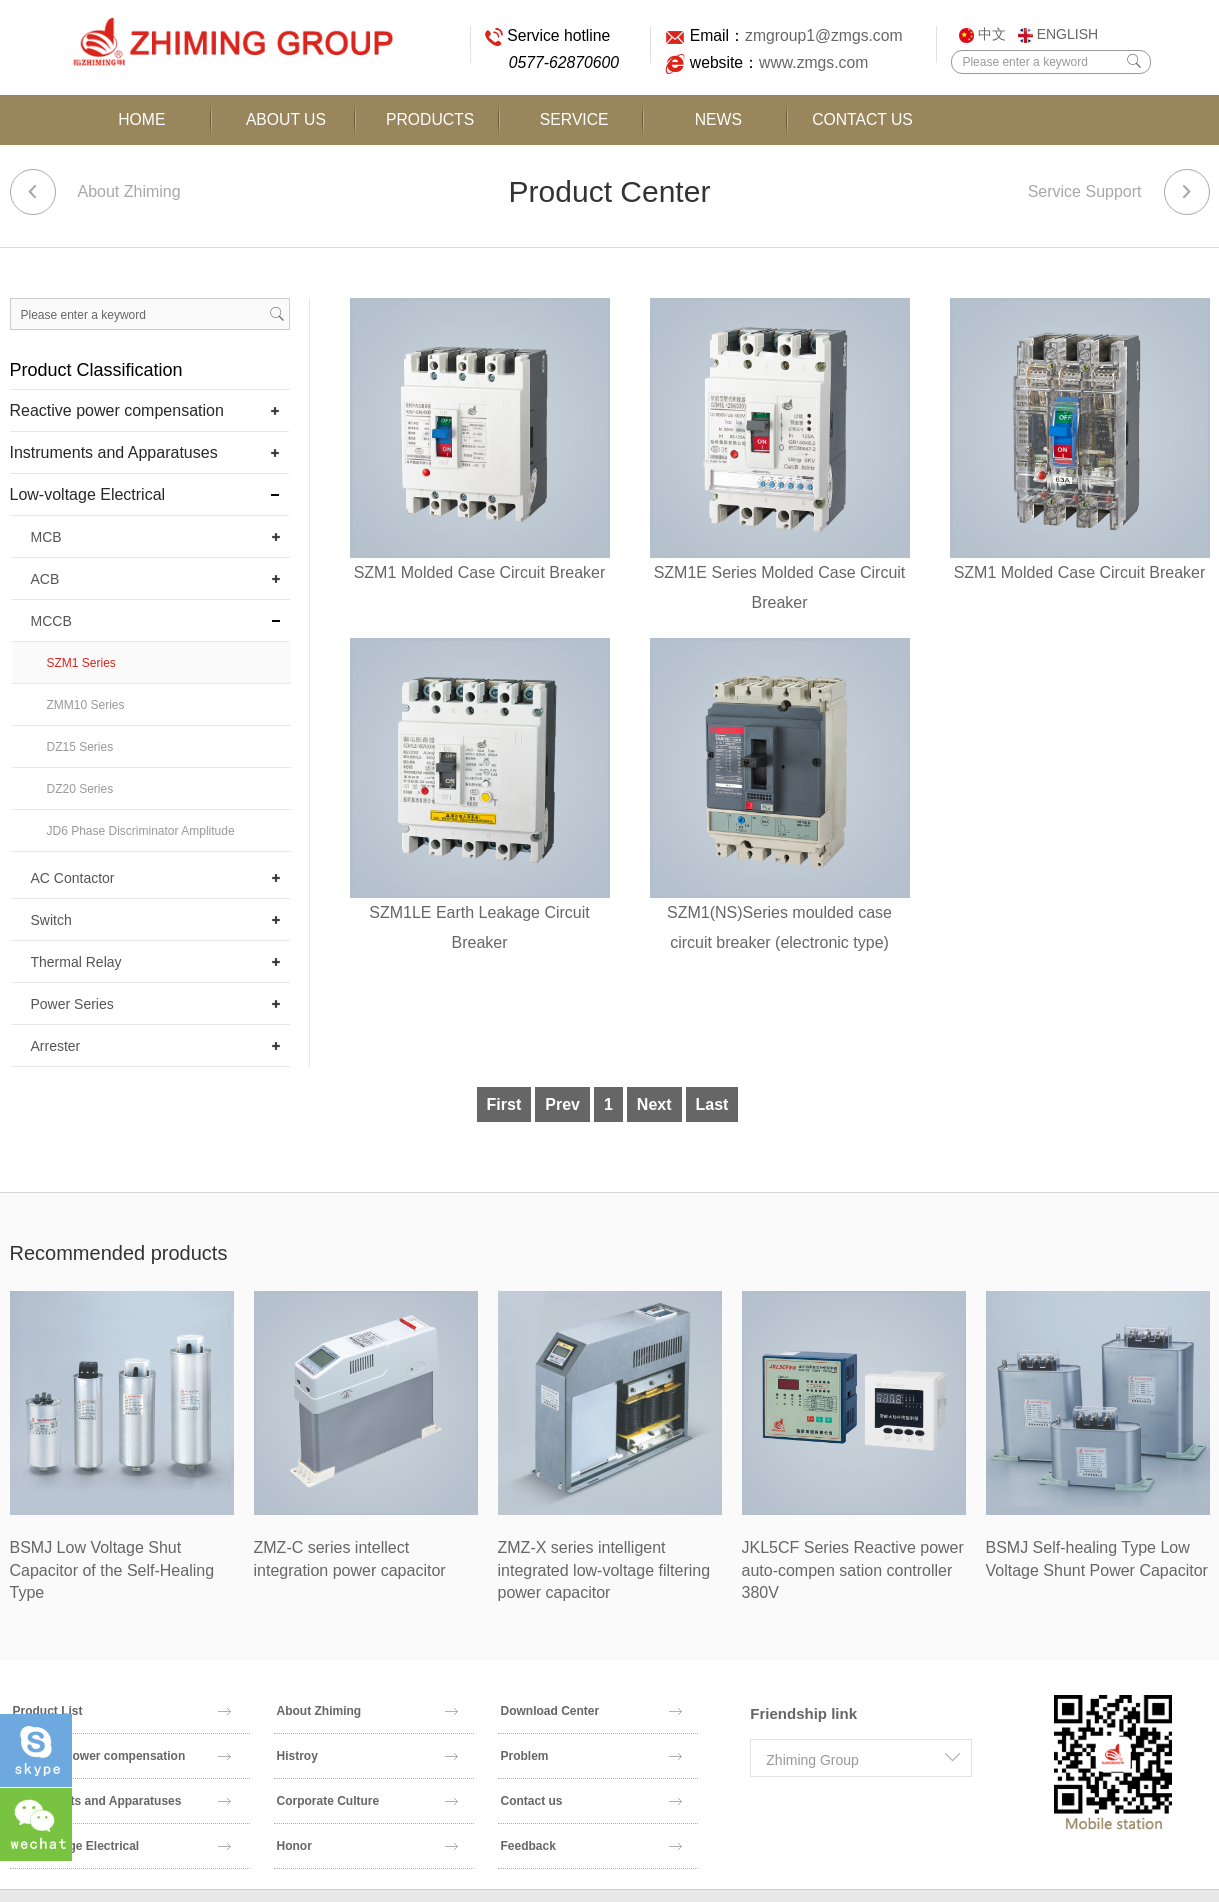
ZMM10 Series (86, 705)
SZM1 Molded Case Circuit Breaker (480, 572)
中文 (982, 34)
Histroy (368, 1756)
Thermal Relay (76, 962)
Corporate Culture (368, 1801)
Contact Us (862, 119)
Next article (1187, 192)
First (504, 1104)
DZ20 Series (80, 789)
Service (573, 119)
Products (430, 119)
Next (654, 1104)
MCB (46, 537)
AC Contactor (73, 878)
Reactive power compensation (117, 410)
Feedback (592, 1846)
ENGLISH (1058, 34)
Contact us (592, 1801)
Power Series (72, 1004)
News (718, 119)
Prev (562, 1104)
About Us (286, 119)
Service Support (1085, 191)
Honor (368, 1846)
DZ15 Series (80, 747)
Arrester (56, 1046)
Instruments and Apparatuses (114, 452)
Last (712, 1104)
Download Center (592, 1711)
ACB (45, 579)
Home (142, 119)
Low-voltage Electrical (88, 494)
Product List (122, 1711)
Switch (51, 920)
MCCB (51, 621)
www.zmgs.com (809, 62)
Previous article (33, 192)
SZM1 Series (81, 663)
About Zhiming (129, 191)
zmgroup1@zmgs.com (819, 35)
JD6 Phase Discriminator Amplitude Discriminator (141, 838)
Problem (592, 1756)
